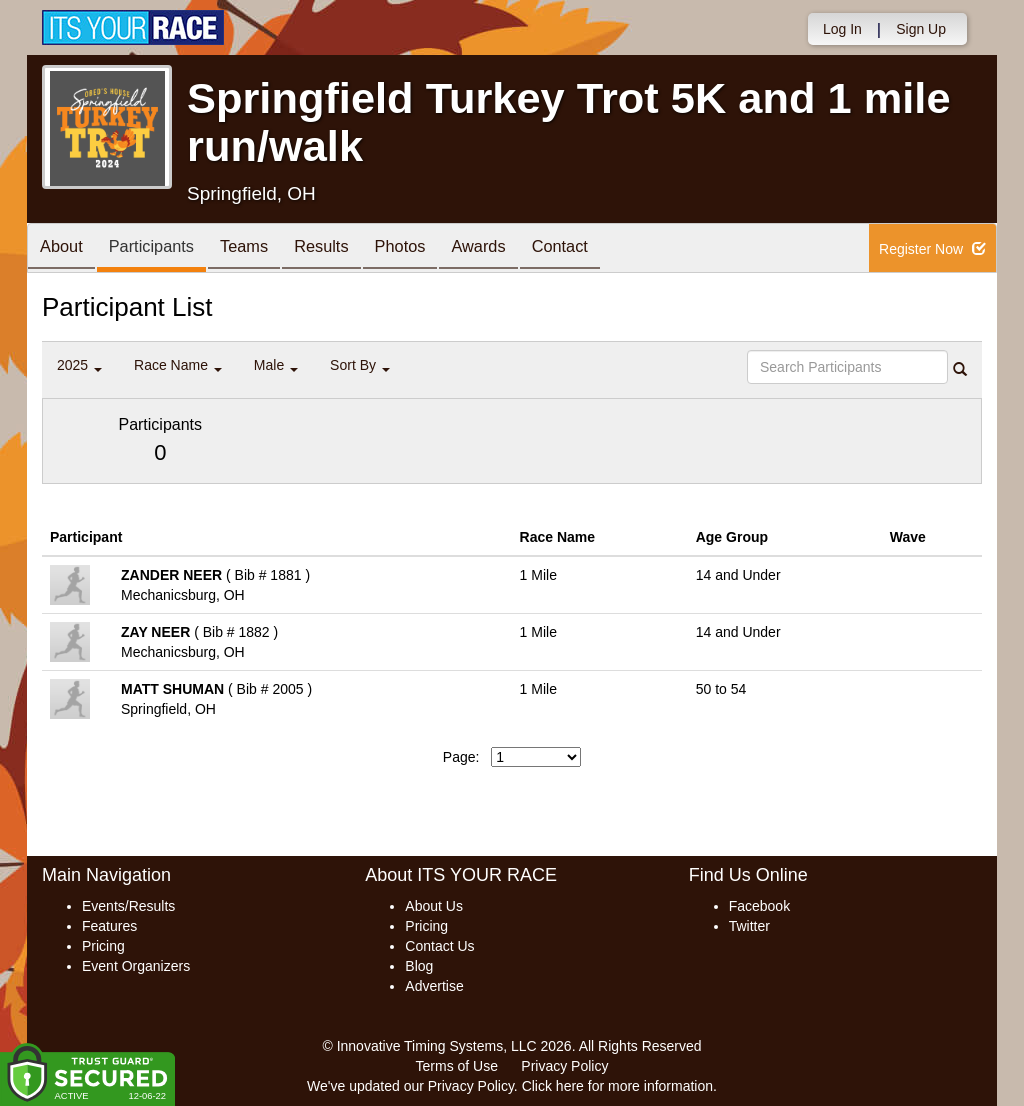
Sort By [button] (360, 365)
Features (109, 926)
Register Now (932, 249)
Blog (419, 966)
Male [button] (276, 365)
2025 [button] (79, 365)
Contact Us (439, 946)
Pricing (103, 946)
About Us (434, 906)
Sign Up (921, 29)
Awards (520, 249)
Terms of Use (457, 1066)
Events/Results (128, 906)
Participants (163, 249)
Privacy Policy (564, 1066)
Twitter (749, 926)
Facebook (759, 906)
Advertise (434, 986)
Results (348, 249)
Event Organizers (136, 966)
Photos (434, 249)
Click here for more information (617, 1086)
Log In (842, 29)
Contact (609, 249)
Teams (263, 249)
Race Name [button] (178, 365)
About (65, 249)
